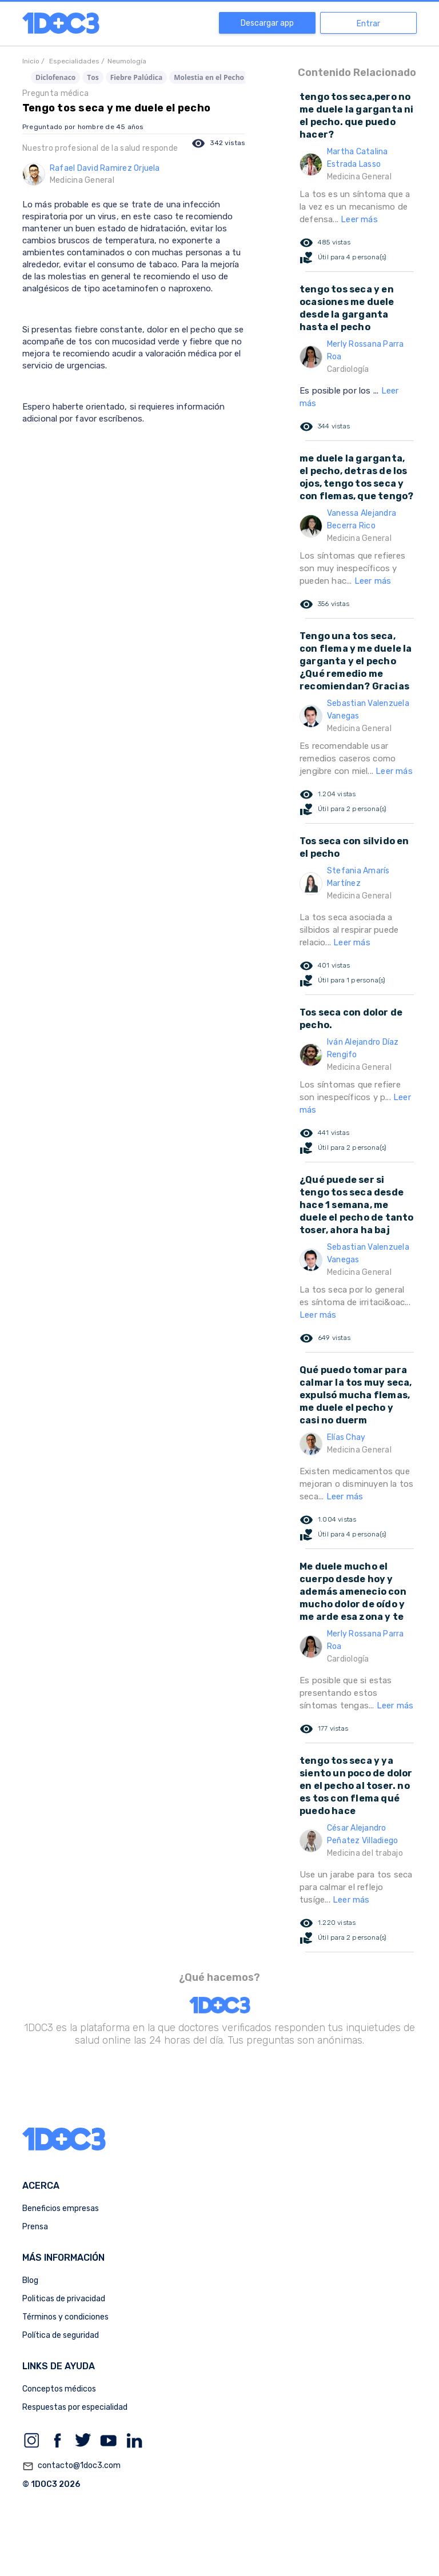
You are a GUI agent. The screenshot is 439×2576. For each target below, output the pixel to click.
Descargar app (267, 23)
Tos (92, 77)
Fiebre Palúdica (136, 77)
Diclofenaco (55, 77)
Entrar (368, 24)
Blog (30, 2280)
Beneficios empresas (60, 2208)
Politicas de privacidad (63, 2299)
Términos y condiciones (65, 2317)
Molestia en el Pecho (209, 77)
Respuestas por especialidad (74, 2407)
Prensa (35, 2227)
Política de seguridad (60, 2335)
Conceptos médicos (59, 2389)
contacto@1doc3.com (71, 2466)
